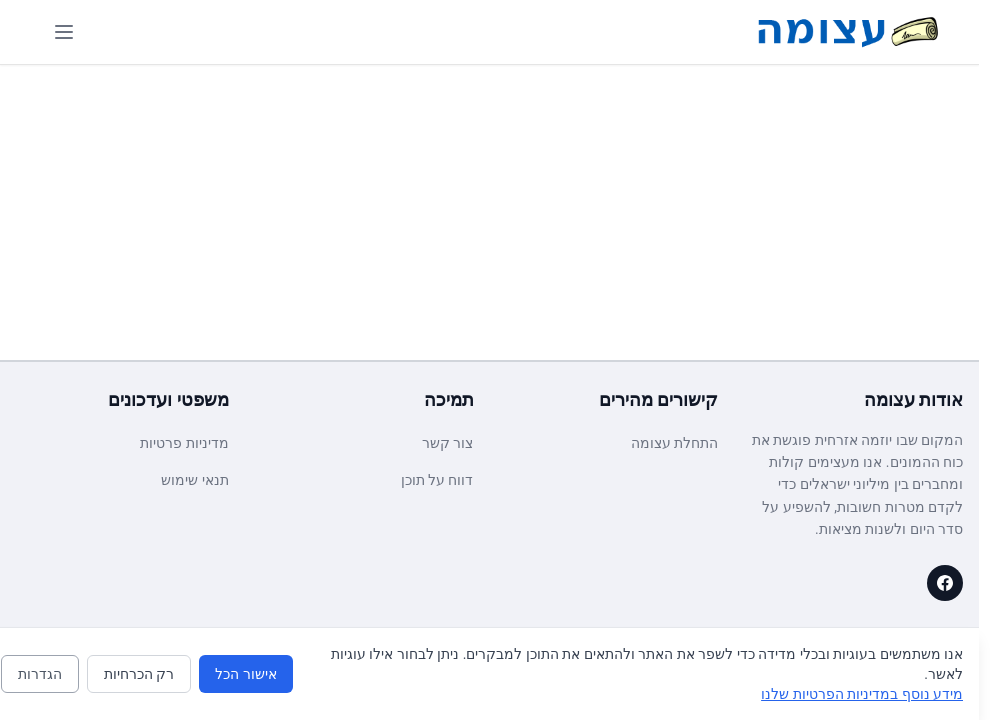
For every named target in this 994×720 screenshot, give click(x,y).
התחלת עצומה (674, 443)
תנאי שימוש (194, 480)
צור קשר (447, 443)
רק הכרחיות (139, 674)
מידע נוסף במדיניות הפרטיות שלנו (862, 694)
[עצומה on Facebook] (945, 583)
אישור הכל (245, 674)
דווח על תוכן (437, 480)
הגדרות (40, 674)
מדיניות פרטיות (184, 443)
